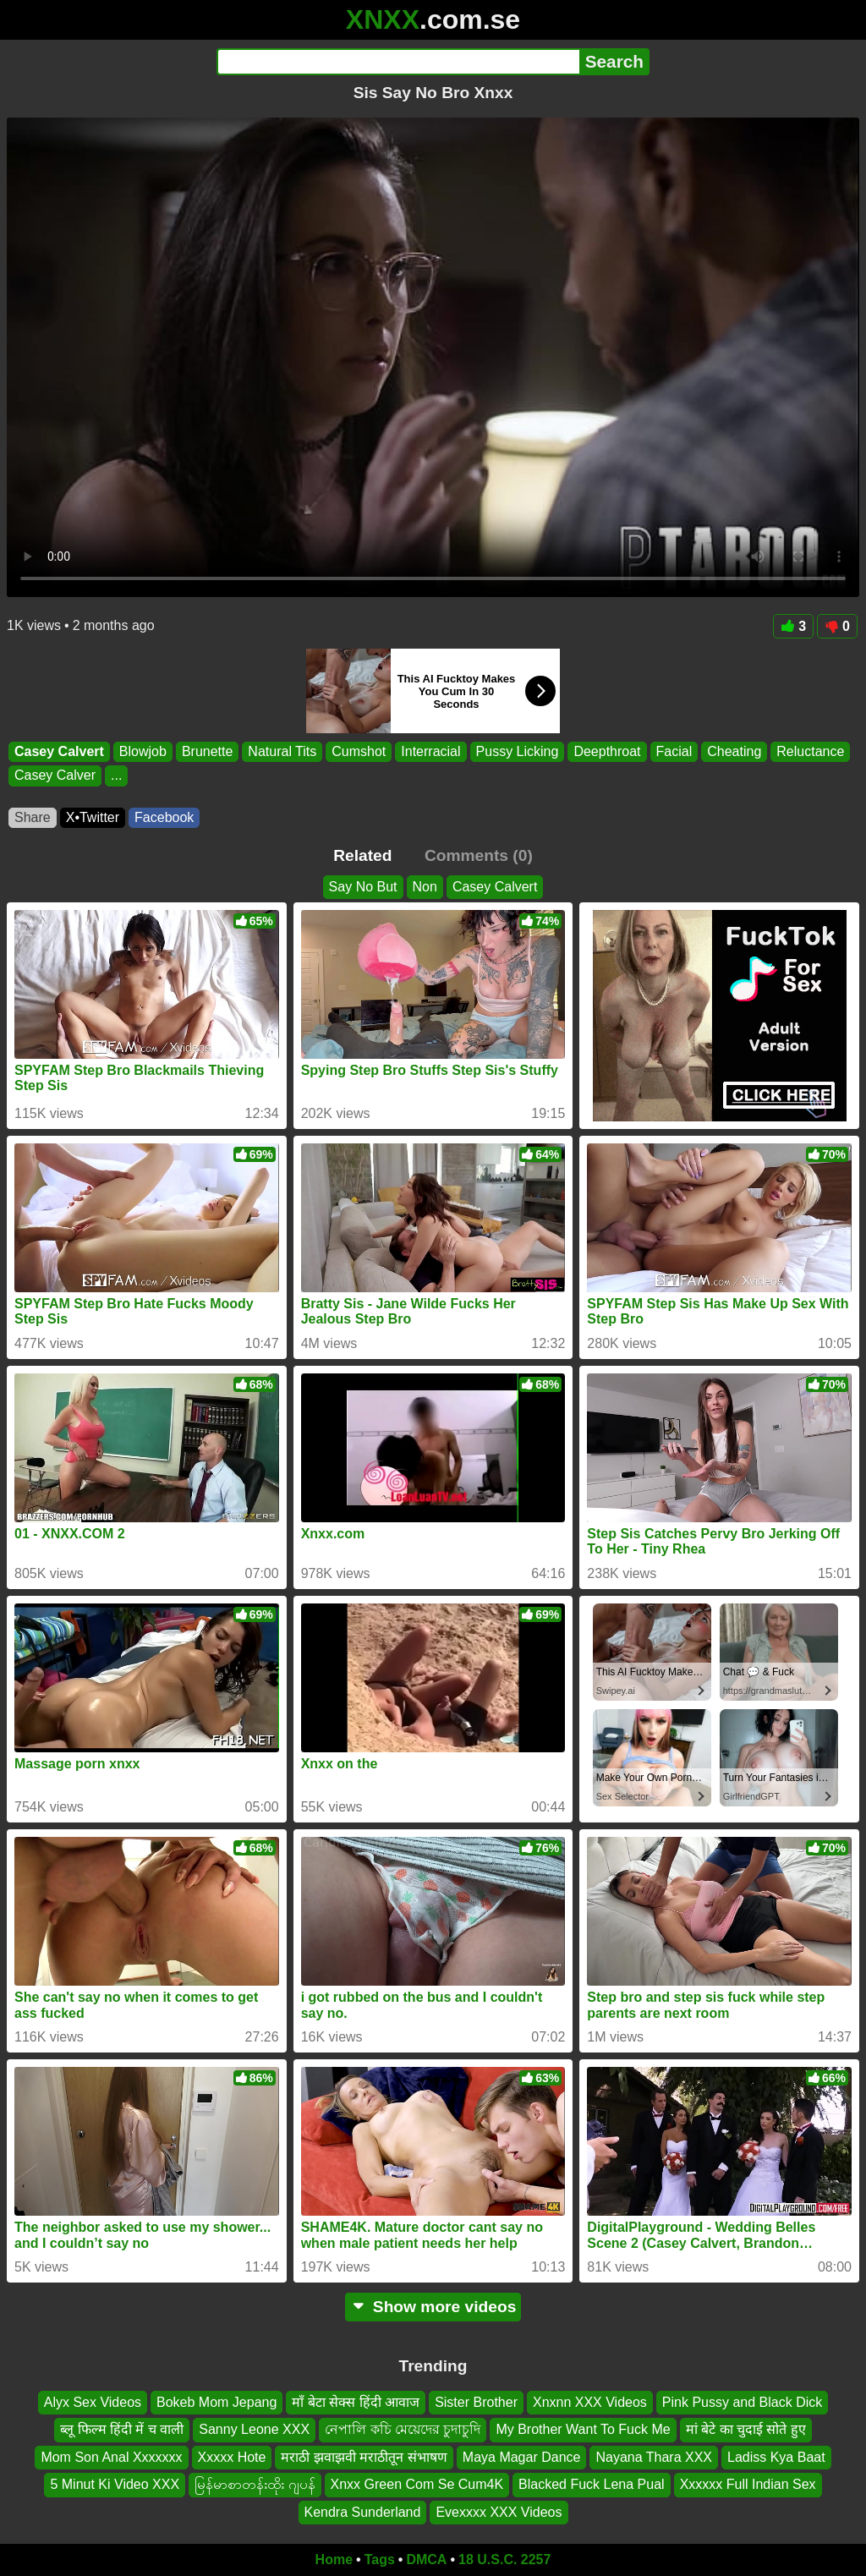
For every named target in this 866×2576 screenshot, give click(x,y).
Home (334, 2559)
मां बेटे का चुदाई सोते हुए (746, 2430)
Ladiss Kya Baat (776, 2457)
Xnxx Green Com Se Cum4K (417, 2485)
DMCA (426, 2559)
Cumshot (359, 751)
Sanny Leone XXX (254, 2430)
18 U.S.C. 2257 (504, 2559)
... (116, 776)
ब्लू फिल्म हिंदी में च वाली (122, 2430)
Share (32, 817)
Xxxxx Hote (232, 2457)
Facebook (164, 817)
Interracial (430, 751)
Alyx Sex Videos (92, 2402)
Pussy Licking (517, 751)
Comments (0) (479, 855)
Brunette (207, 751)
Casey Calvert (59, 751)
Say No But (363, 887)
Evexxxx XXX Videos (499, 2512)
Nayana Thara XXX (653, 2457)
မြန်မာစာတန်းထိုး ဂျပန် (255, 2485)
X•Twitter (92, 817)
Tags (379, 2559)
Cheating (734, 751)
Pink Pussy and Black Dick (742, 2402)
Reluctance (810, 751)
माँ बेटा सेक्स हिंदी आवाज (355, 2402)
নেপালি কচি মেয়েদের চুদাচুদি (402, 2430)
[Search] (397, 61)
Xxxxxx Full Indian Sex (748, 2485)
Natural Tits (282, 751)
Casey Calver (55, 776)
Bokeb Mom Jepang (216, 2402)
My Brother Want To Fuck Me (583, 2430)
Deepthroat (606, 751)
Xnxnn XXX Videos (590, 2402)
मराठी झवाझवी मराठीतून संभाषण (364, 2457)
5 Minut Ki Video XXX (114, 2485)
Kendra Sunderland (362, 2512)
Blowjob (143, 751)
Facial (674, 751)
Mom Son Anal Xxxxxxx (111, 2457)
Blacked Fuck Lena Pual (591, 2485)
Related (362, 855)
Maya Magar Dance (522, 2457)
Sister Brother (476, 2402)
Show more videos (433, 2307)
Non (425, 887)
